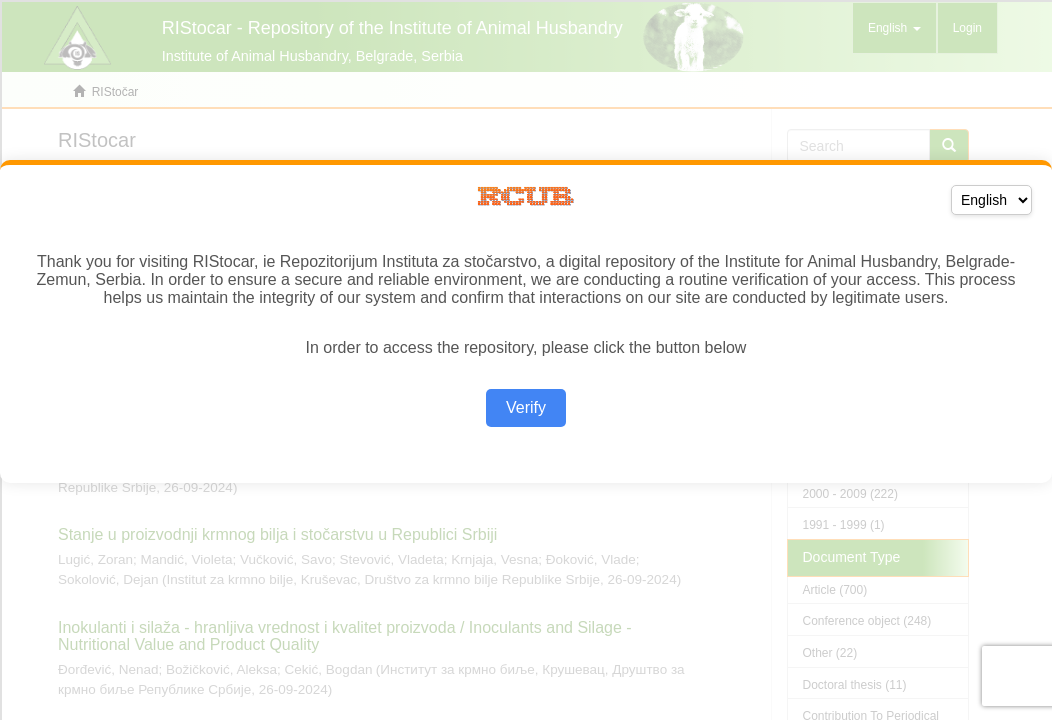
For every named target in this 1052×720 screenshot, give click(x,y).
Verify (526, 407)
